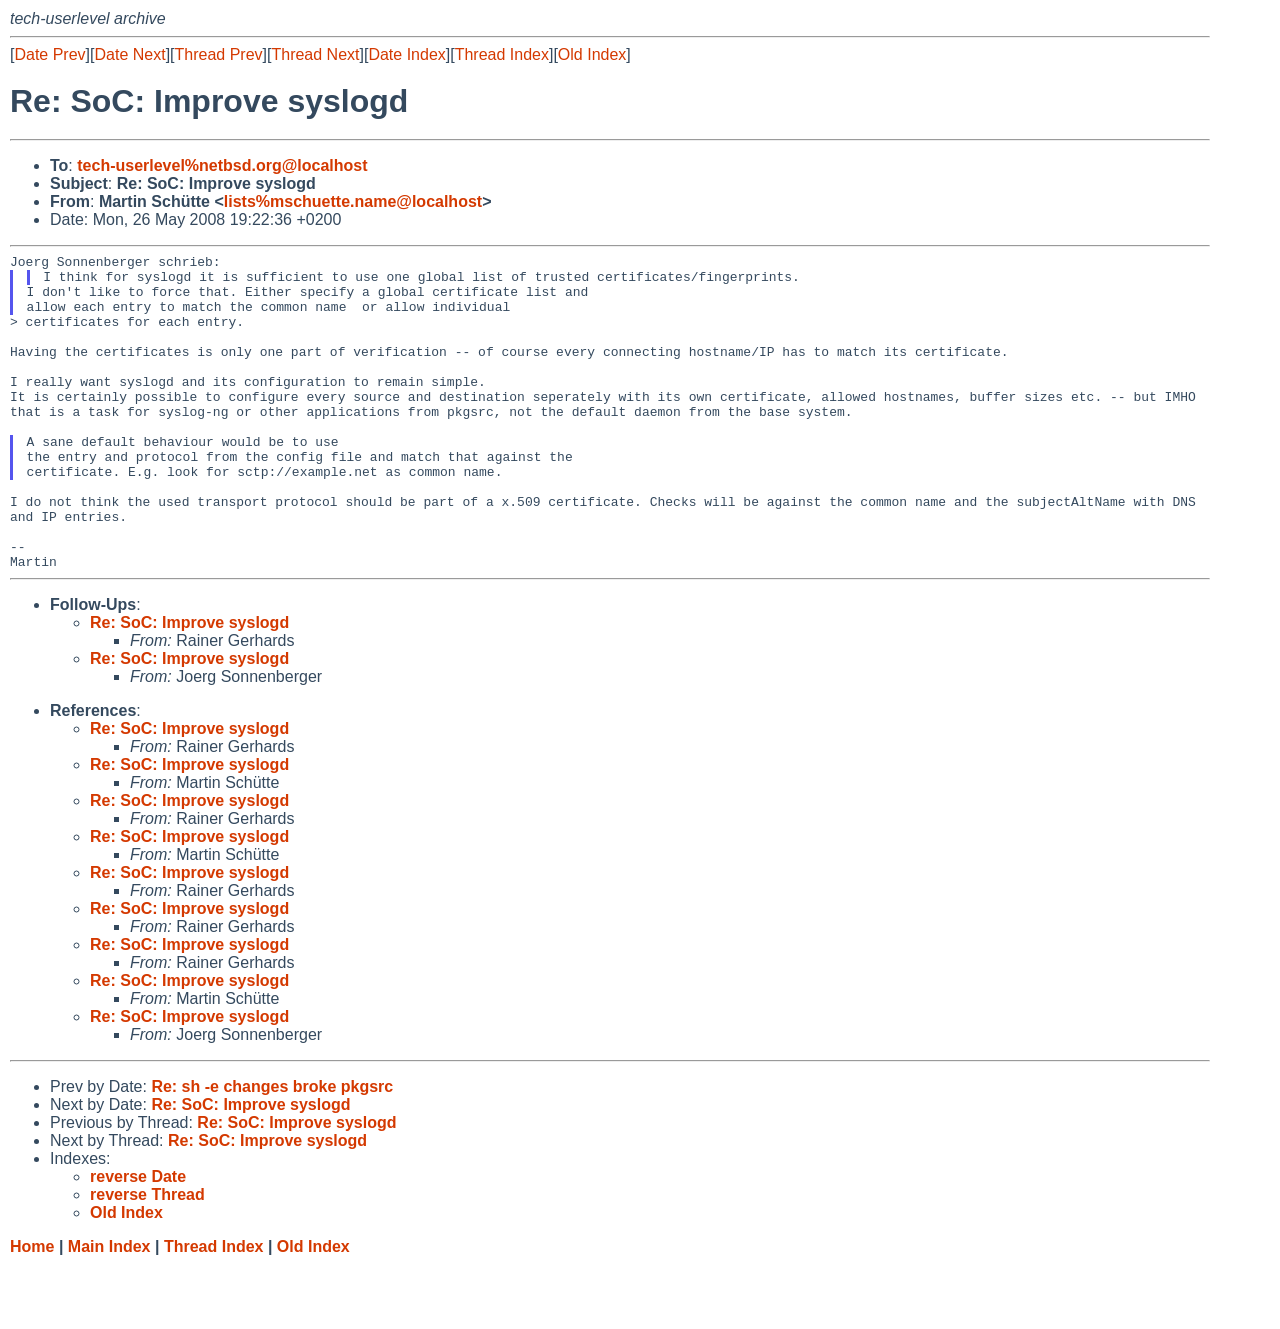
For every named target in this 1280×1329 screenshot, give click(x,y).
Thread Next (315, 54)
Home (32, 1309)
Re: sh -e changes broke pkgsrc (272, 1149)
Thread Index (502, 54)
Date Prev (49, 54)
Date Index (406, 54)
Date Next (129, 54)
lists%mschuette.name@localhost (353, 201)
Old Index (592, 54)
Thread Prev (219, 54)
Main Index (109, 1309)
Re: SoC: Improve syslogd (189, 685)
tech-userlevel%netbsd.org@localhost (222, 165)
